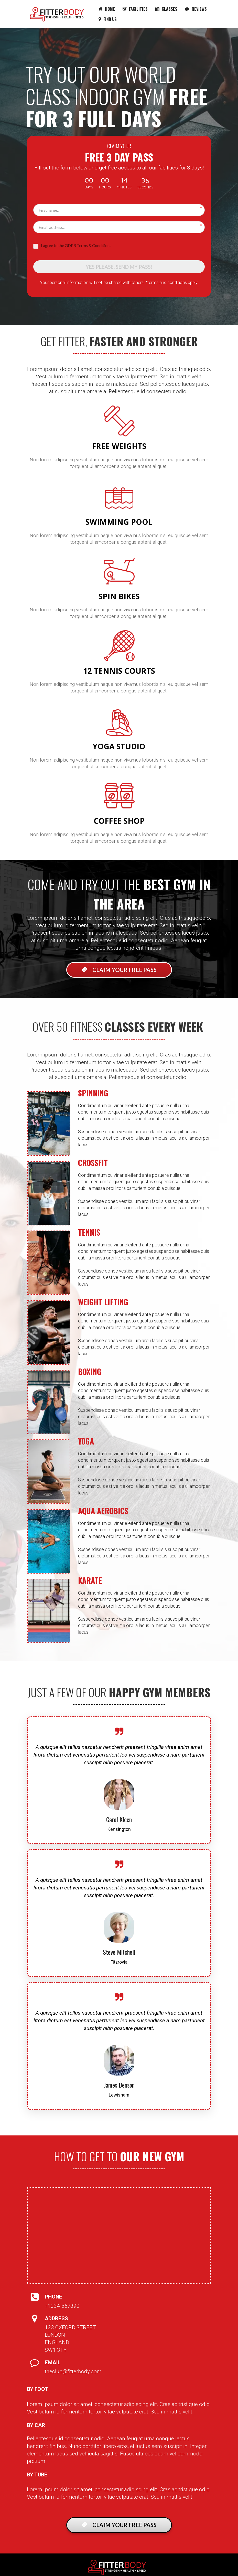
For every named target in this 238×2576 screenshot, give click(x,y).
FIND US (108, 19)
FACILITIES (135, 9)
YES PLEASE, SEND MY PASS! (119, 267)
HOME (107, 9)
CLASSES (166, 9)
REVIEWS (196, 9)
